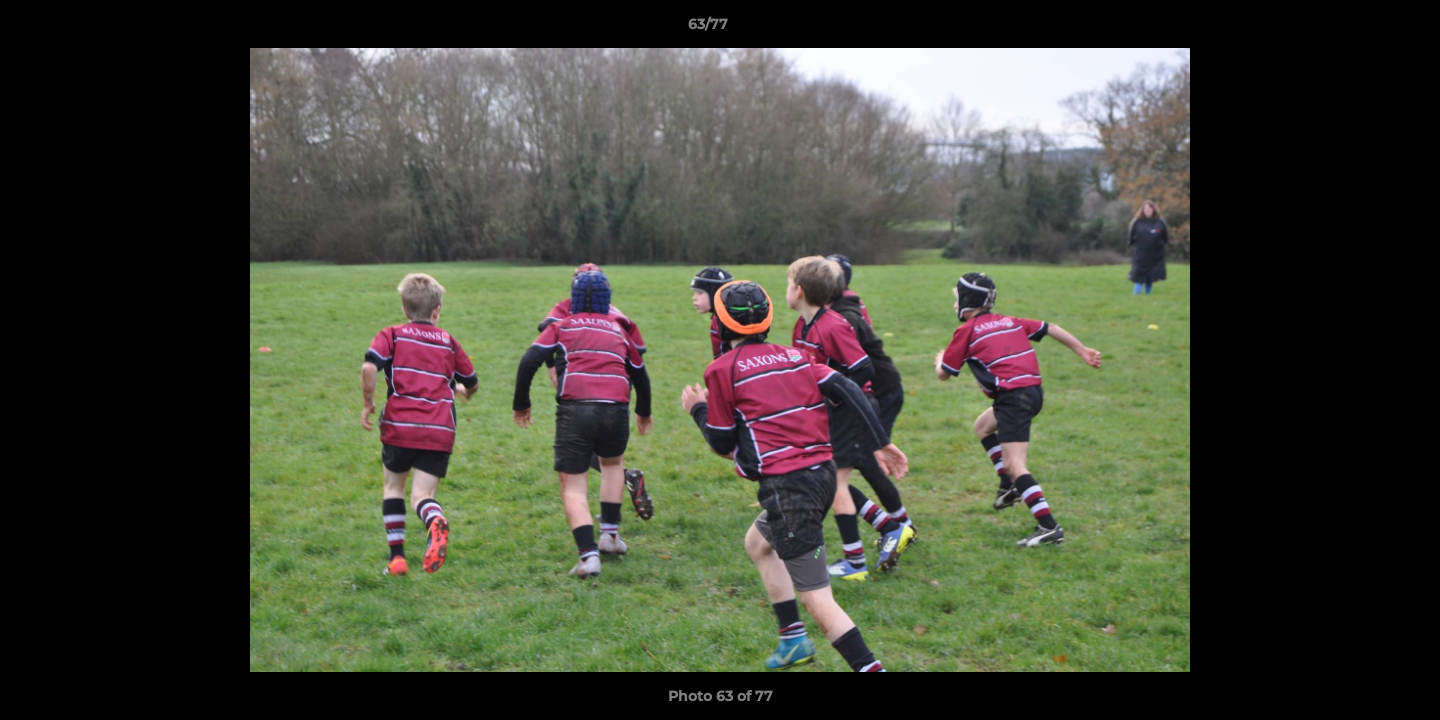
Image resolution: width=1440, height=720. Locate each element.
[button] (1356, 29)
